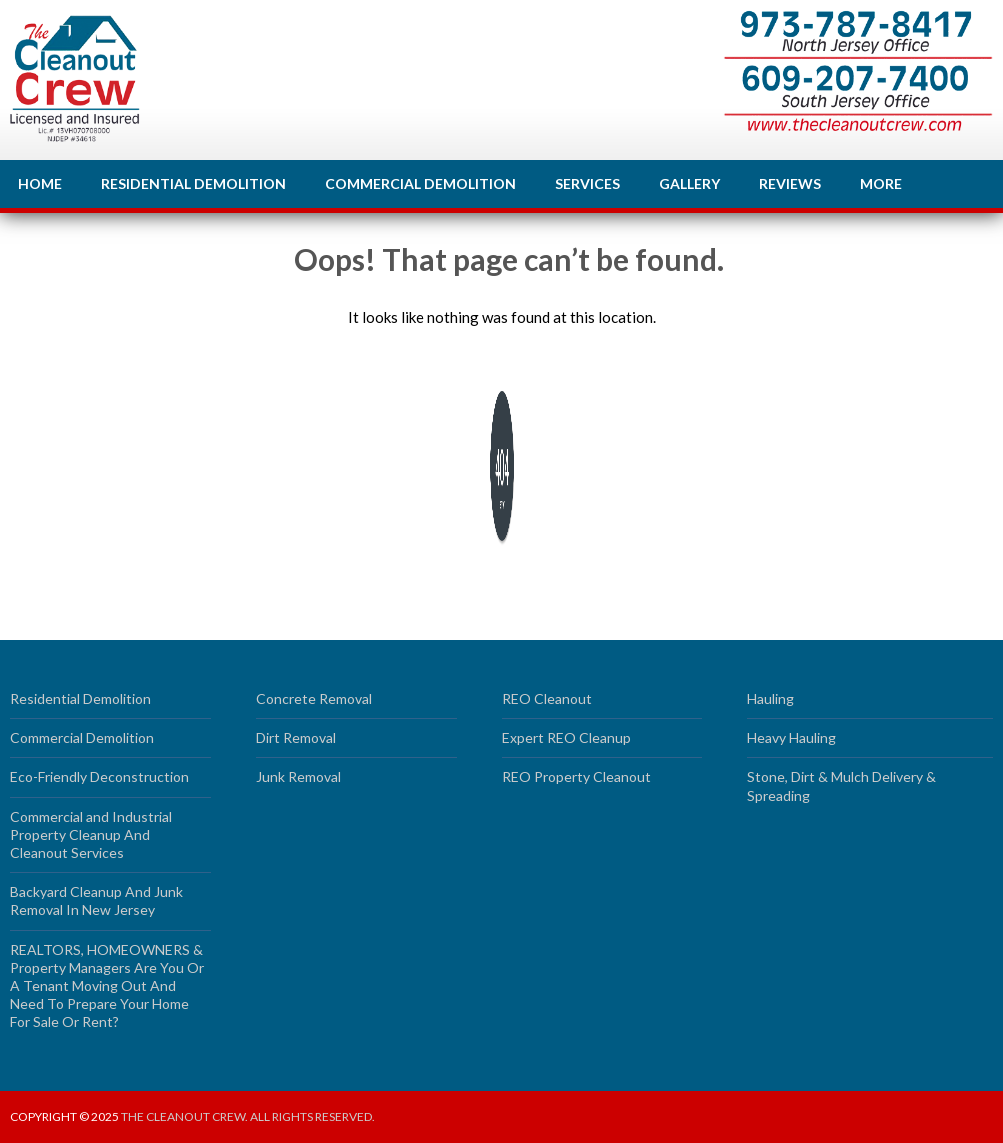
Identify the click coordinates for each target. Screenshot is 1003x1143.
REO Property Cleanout (576, 776)
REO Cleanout (547, 698)
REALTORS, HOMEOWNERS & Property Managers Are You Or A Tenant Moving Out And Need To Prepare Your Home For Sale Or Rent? (107, 986)
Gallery (689, 183)
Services (587, 183)
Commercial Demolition (420, 183)
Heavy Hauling (791, 737)
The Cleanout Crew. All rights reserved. (248, 1116)
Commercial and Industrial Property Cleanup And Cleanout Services (91, 834)
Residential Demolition (193, 183)
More (881, 183)
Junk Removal (298, 776)
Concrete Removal (314, 698)
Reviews (790, 183)
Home (40, 183)
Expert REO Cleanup (566, 737)
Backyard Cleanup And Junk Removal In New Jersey (96, 900)
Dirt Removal (296, 737)
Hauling (770, 698)
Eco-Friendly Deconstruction (99, 776)
